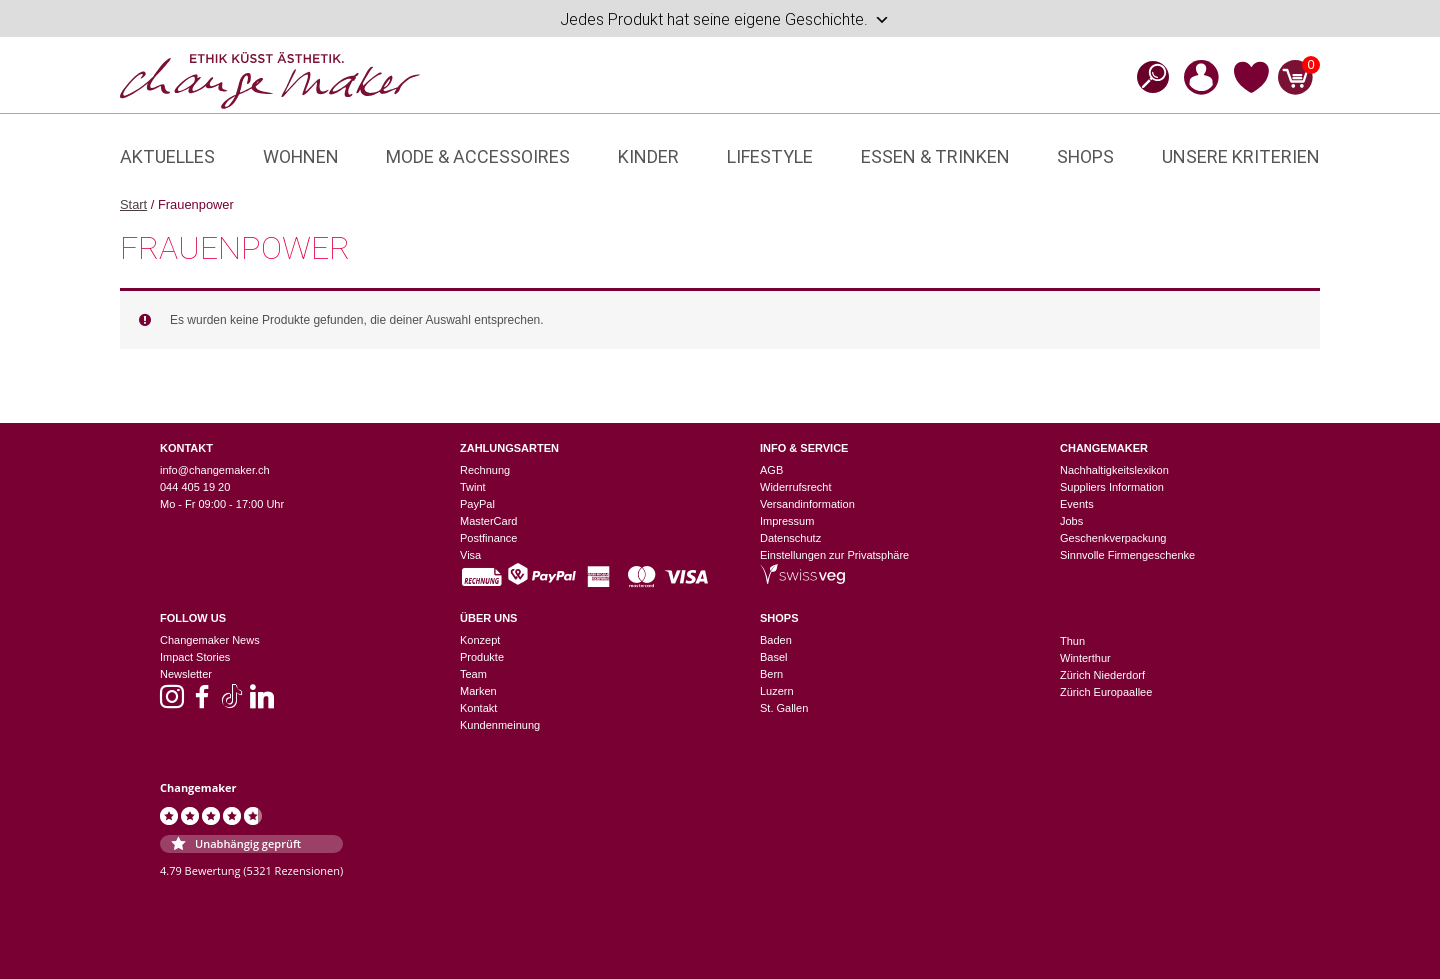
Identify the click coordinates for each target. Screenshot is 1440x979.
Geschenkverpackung (1113, 538)
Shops (1085, 156)
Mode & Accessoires (478, 156)
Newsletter (186, 674)
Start (133, 204)
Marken (478, 691)
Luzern (777, 691)
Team (473, 674)
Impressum (787, 521)
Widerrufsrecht (796, 487)
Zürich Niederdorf (1102, 675)
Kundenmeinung (500, 725)
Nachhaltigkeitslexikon (1114, 470)
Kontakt (478, 708)
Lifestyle (770, 156)
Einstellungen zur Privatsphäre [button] (834, 555)
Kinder (648, 156)
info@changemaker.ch (215, 470)
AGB (771, 470)
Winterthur (1085, 658)
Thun (1072, 641)
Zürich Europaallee (1106, 692)
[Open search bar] (1147, 76)
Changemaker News (210, 640)
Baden (776, 640)
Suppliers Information (1112, 487)
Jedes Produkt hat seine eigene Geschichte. (725, 20)
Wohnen (301, 156)
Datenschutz (790, 538)
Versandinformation (807, 504)
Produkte (482, 657)
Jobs (1071, 521)
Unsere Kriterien (1241, 156)
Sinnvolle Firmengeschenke (1127, 555)
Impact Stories (195, 657)
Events (1077, 504)
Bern (771, 674)
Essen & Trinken (935, 156)
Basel (774, 657)
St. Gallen (784, 708)
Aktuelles (167, 156)
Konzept (480, 640)
